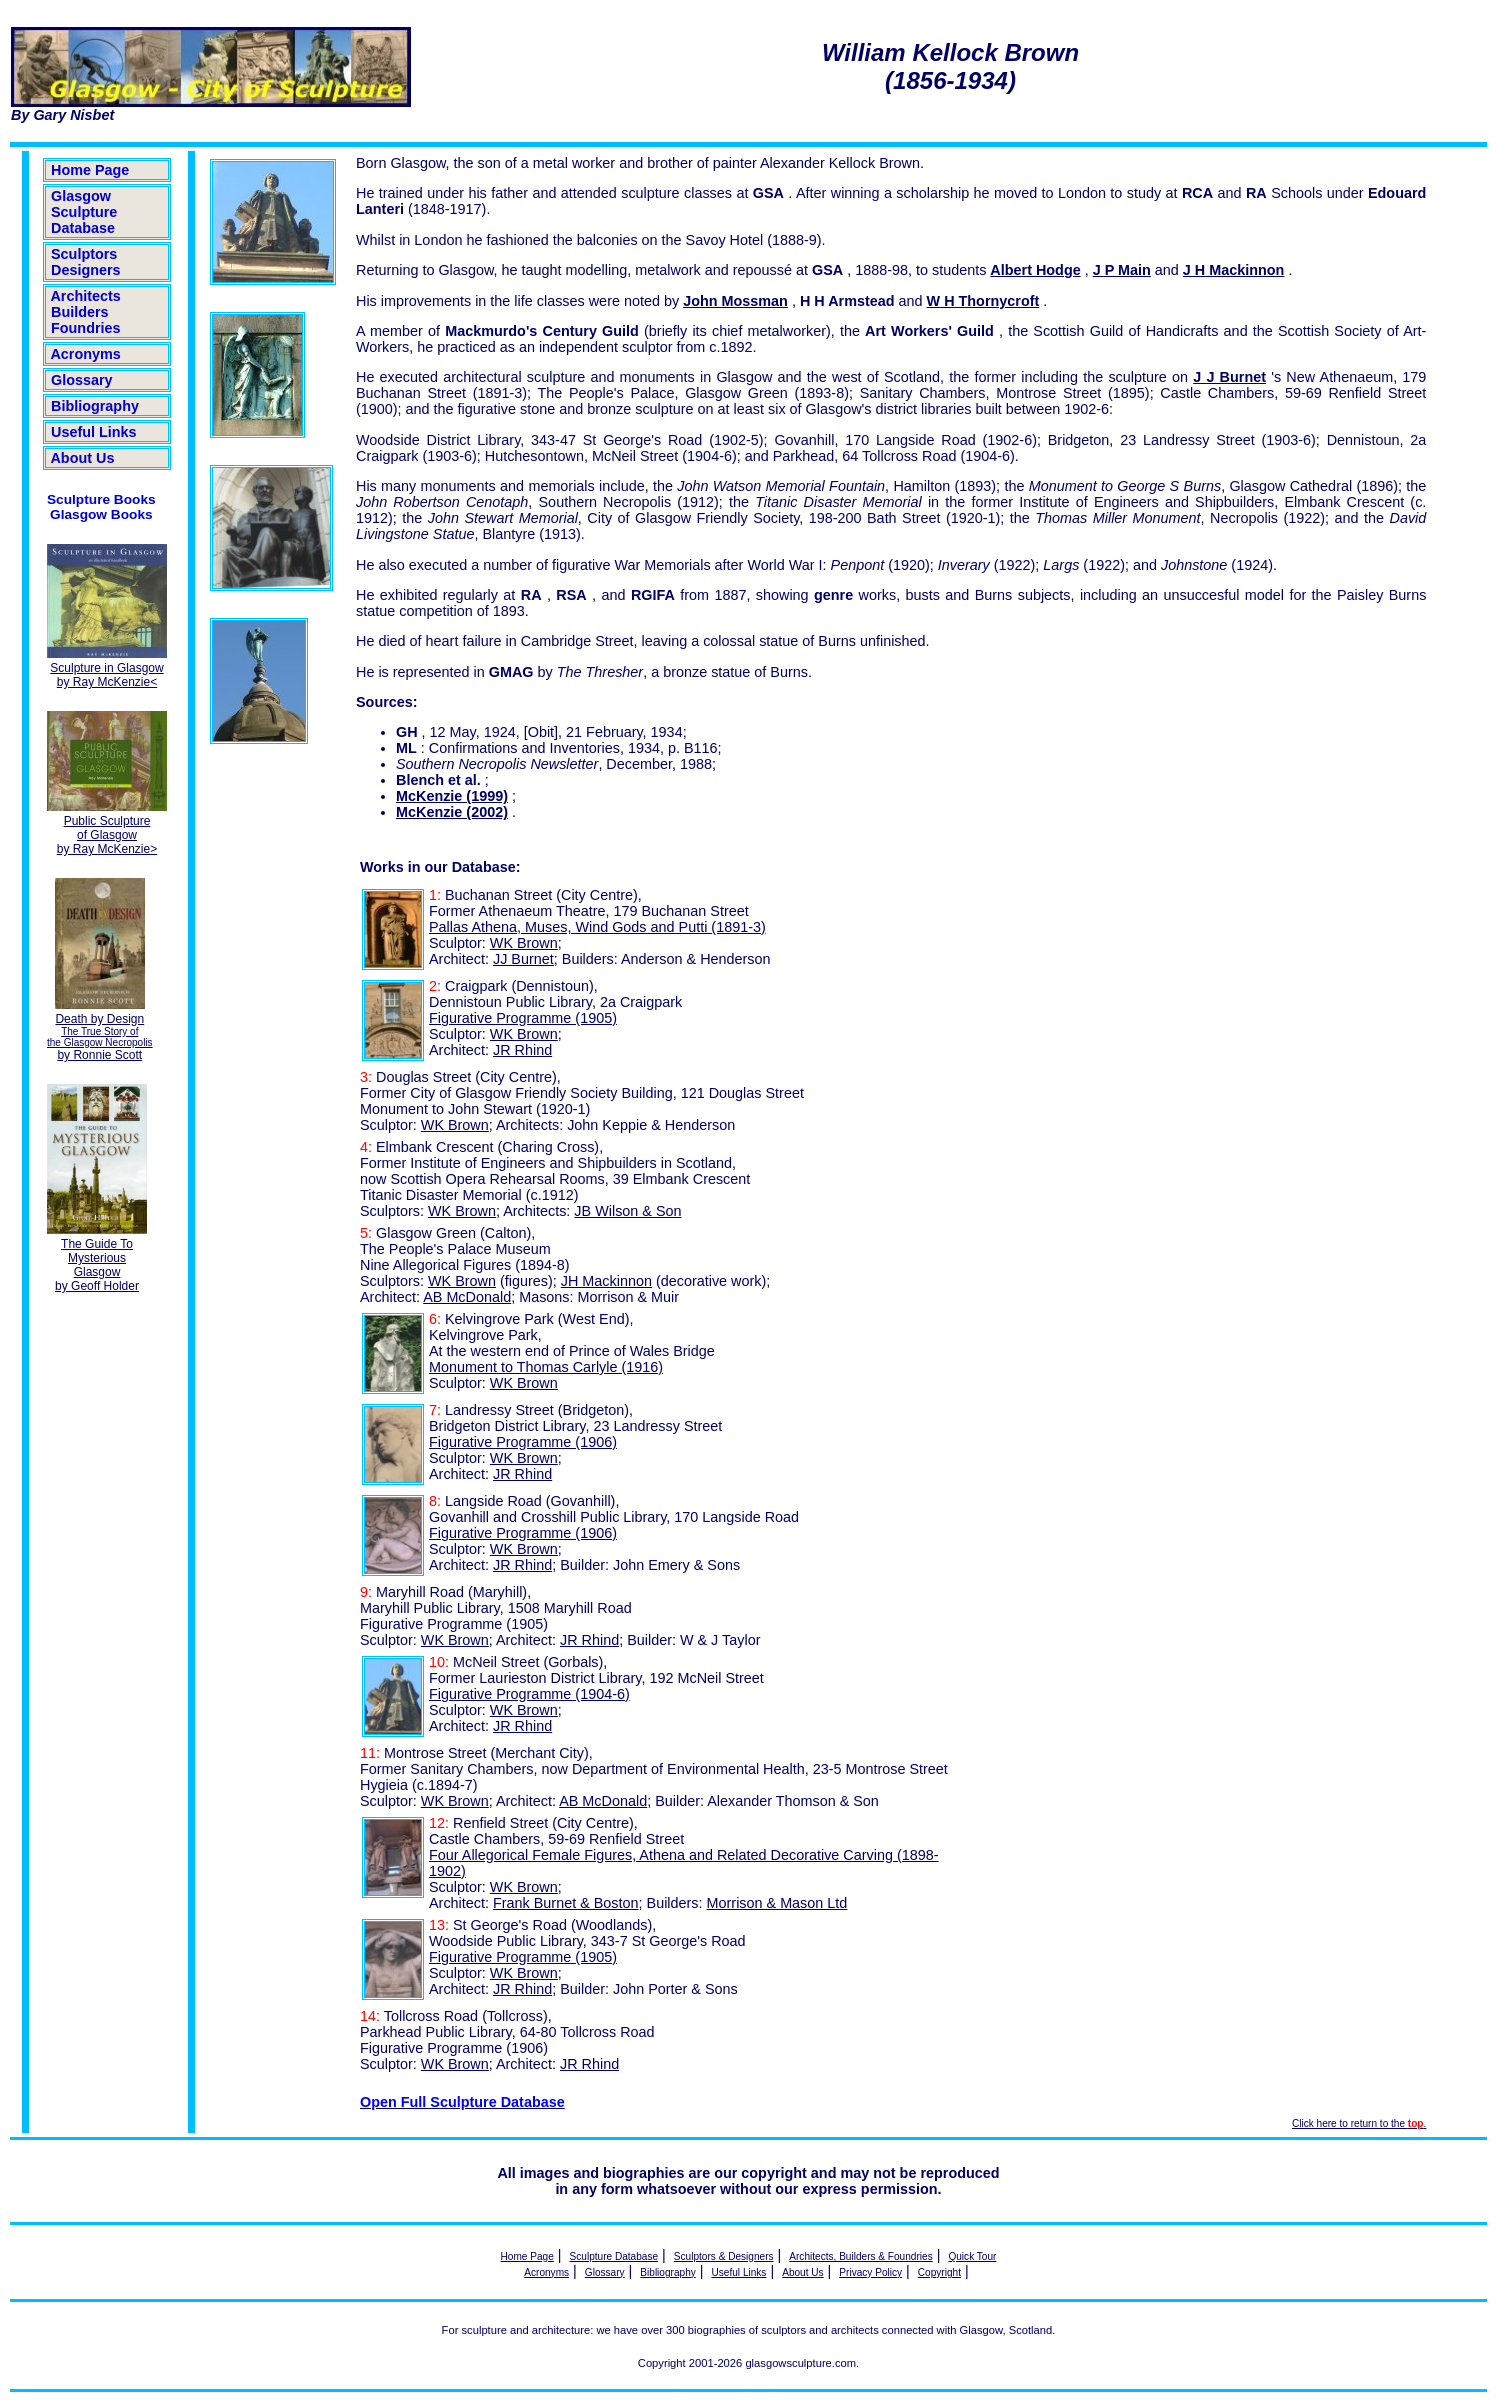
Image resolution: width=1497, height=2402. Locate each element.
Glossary (82, 380)
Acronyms (86, 354)
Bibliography (95, 406)
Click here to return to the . (1359, 2123)
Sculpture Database (614, 2256)
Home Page (90, 170)
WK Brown (524, 943)
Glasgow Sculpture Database (84, 212)
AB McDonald (467, 1297)
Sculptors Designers (86, 262)
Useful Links (94, 432)
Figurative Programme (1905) (523, 1018)
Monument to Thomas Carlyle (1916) (546, 1367)
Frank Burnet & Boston (566, 1903)
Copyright (939, 2272)
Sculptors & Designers (724, 2256)
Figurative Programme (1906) (523, 1442)
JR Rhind (522, 1050)
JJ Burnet (523, 959)
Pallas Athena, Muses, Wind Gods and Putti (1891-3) (597, 927)
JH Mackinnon (606, 1281)
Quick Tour (972, 2256)
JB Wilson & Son (627, 1211)
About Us (82, 458)
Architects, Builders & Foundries (860, 2256)
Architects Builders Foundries (86, 312)
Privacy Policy (870, 2272)
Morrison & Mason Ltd (777, 1903)
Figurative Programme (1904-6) (529, 1694)
